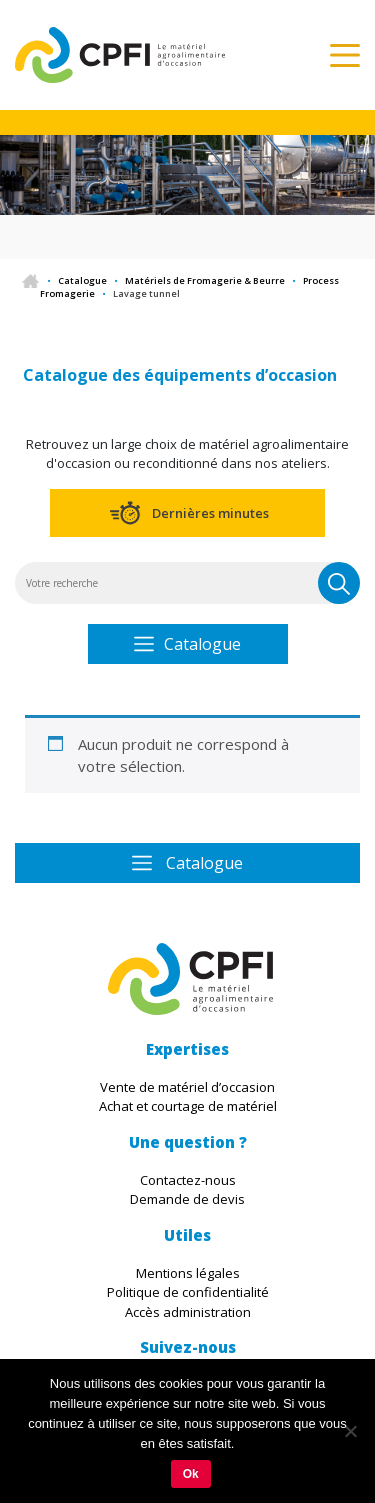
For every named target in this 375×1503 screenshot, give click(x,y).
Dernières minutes (210, 513)
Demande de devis (187, 1199)
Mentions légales (188, 1273)
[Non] (350, 1431)
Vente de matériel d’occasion (187, 1087)
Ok (191, 1474)
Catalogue (82, 280)
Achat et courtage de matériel (188, 1106)
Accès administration (188, 1312)
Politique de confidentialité (188, 1292)
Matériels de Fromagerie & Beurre (205, 280)
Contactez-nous (188, 1180)
